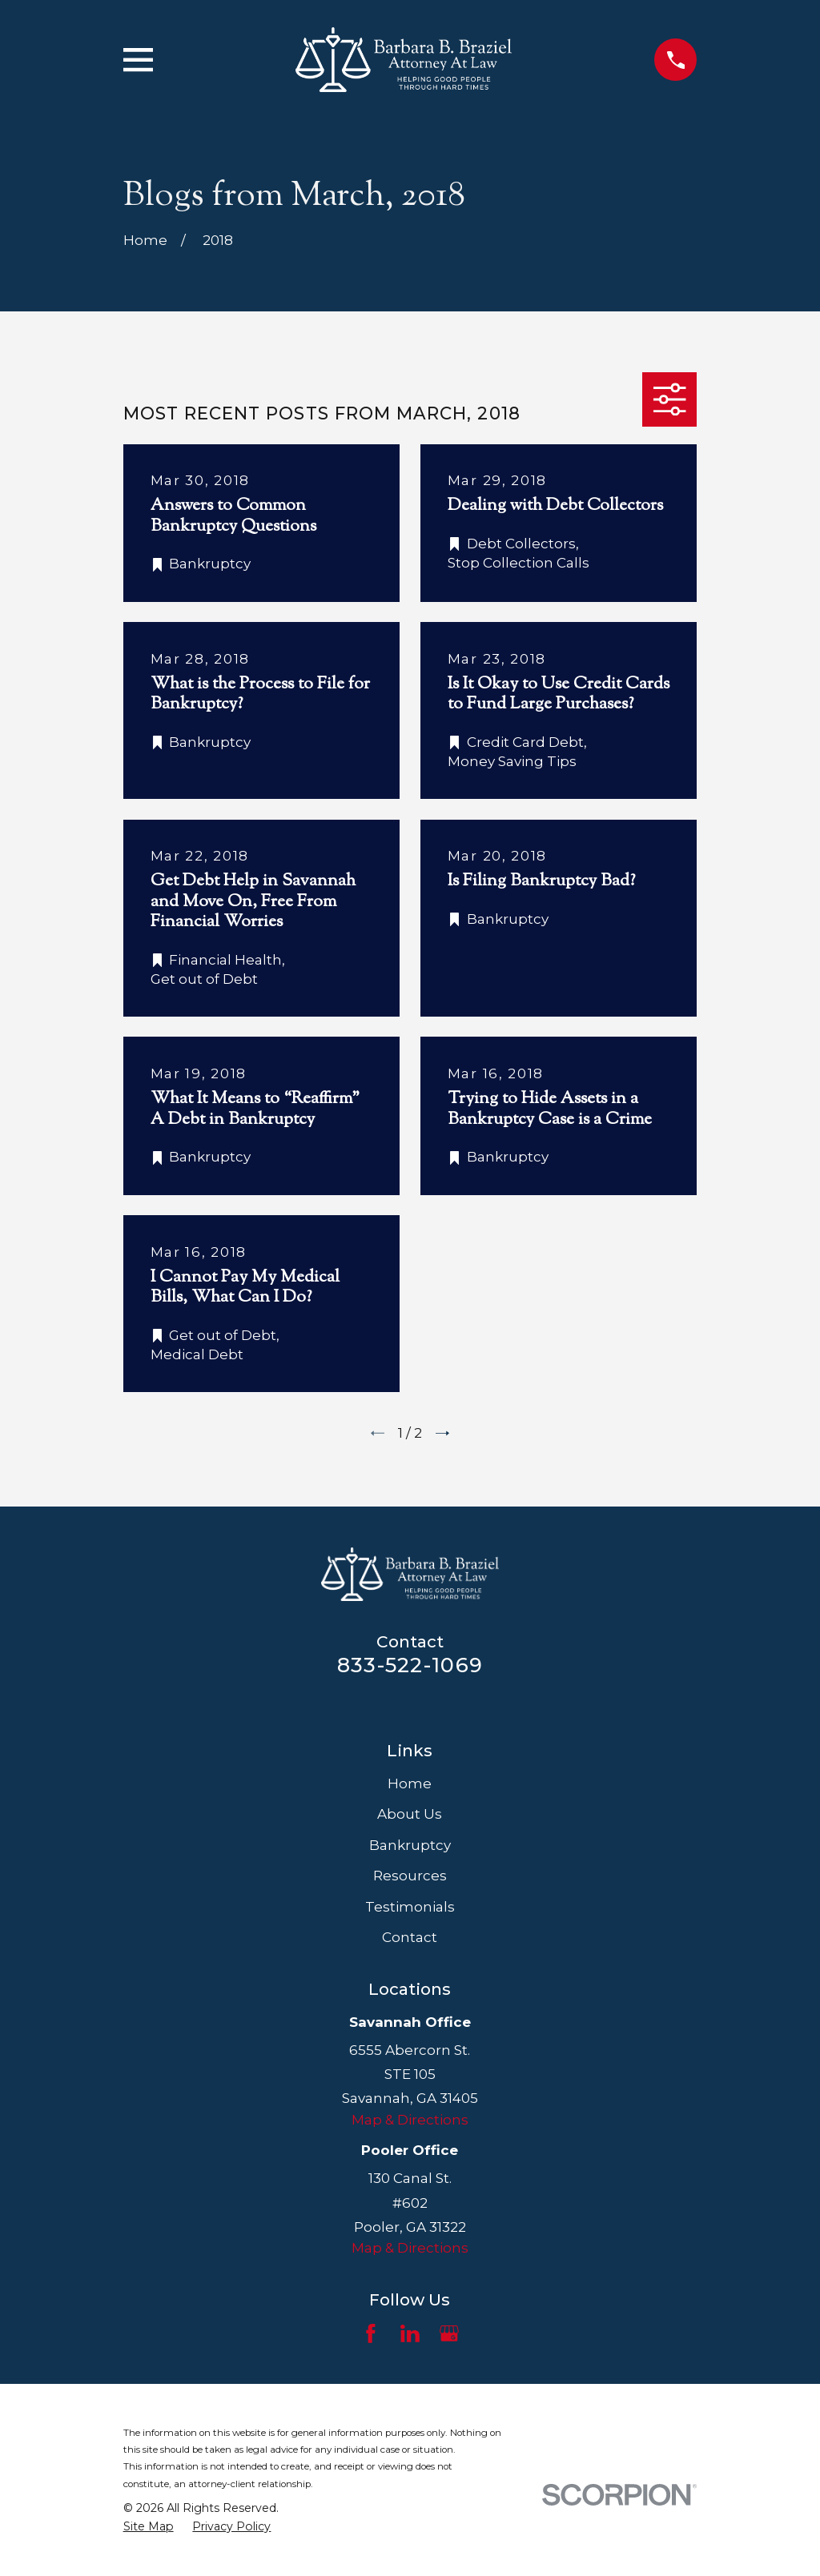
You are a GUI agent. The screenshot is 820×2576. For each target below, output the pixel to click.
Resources (410, 1876)
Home (410, 1784)
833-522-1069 (410, 1664)
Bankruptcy (410, 1845)
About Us (409, 1814)
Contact (409, 1937)
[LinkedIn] (410, 2333)
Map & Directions (410, 2120)
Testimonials (410, 1907)
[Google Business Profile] (449, 2333)
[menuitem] (148, 2527)
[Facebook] (370, 2333)
